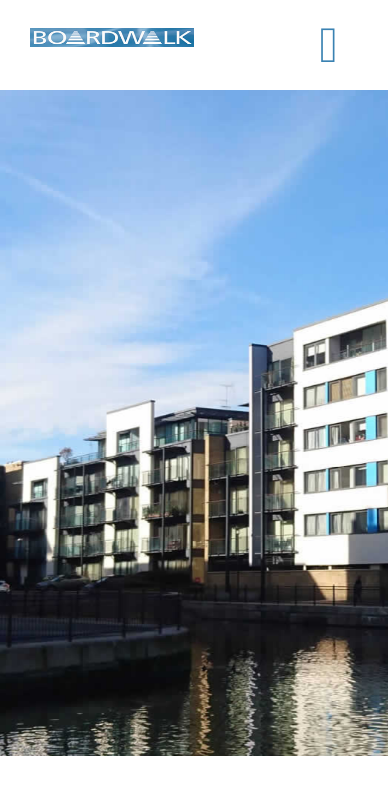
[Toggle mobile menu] (329, 45)
